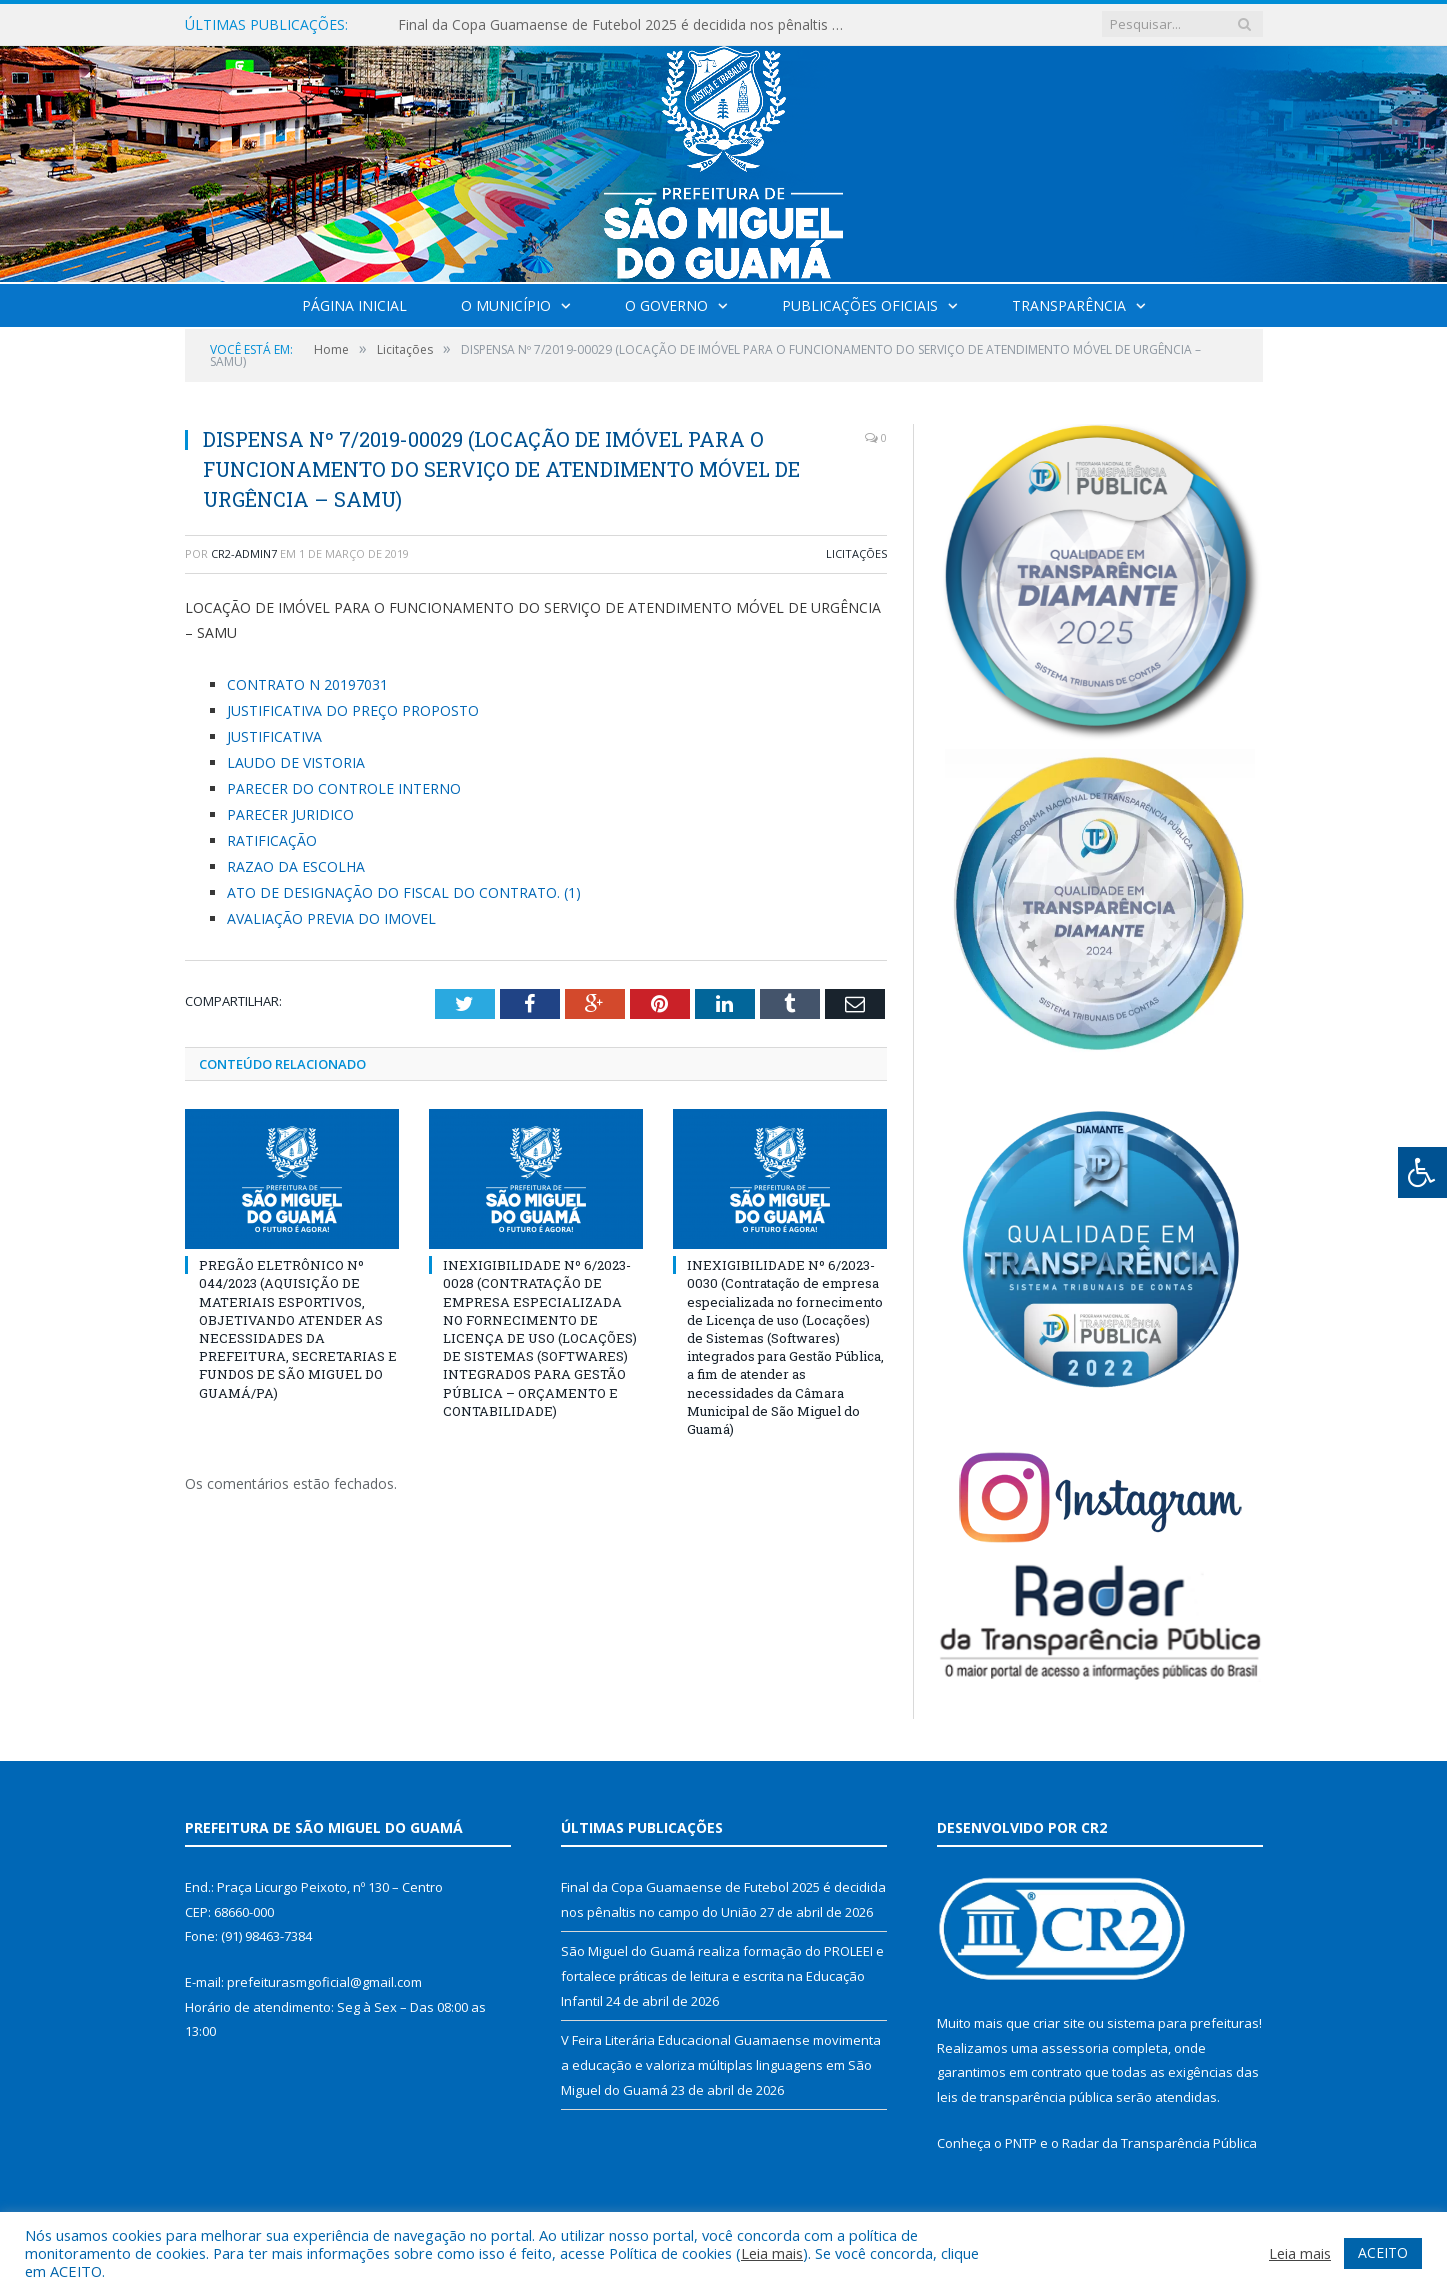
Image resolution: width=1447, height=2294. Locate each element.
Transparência (1069, 305)
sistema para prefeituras (1183, 2023)
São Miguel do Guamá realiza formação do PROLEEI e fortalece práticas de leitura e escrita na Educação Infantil (722, 1975)
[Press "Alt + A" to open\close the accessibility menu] (1422, 1172)
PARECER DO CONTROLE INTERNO (344, 788)
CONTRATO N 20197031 (307, 684)
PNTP (1021, 2143)
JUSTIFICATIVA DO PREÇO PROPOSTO (353, 710)
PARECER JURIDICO (290, 814)
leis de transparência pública (1025, 2097)
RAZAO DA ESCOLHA (296, 866)
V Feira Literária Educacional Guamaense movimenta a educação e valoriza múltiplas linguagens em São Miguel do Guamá (721, 2064)
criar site (1059, 2023)
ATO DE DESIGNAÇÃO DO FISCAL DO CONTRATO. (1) (404, 892)
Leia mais (772, 2253)
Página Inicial (354, 305)
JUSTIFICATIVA (274, 736)
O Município (506, 305)
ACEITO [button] (1383, 2252)
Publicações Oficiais (860, 305)
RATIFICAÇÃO (272, 840)
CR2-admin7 (244, 553)
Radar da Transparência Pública (1159, 2143)
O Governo (666, 305)
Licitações (856, 553)
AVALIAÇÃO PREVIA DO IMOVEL (331, 918)
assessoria (1075, 2048)
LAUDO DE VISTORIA (296, 762)
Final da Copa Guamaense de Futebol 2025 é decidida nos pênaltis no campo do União (628, 25)
